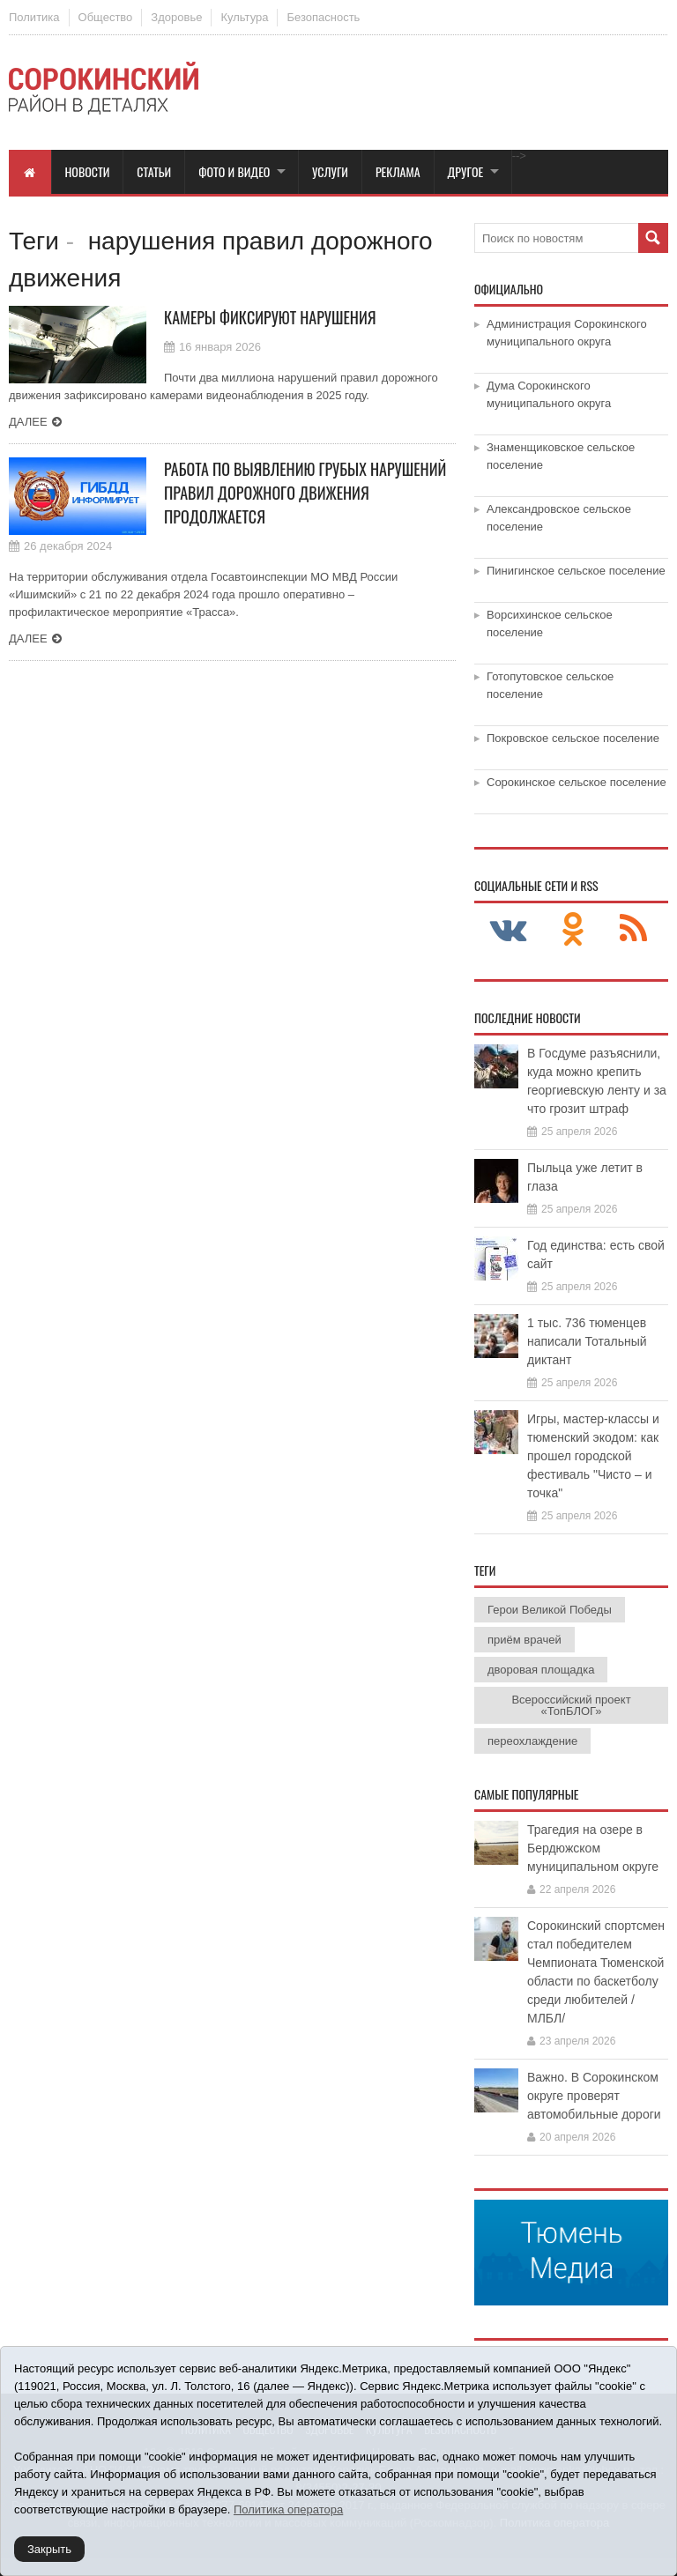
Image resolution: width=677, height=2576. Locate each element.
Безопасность (323, 17)
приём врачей (524, 1639)
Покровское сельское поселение (573, 738)
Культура (244, 17)
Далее (28, 421)
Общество (105, 17)
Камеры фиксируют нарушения (270, 317)
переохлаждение (532, 1741)
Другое (466, 171)
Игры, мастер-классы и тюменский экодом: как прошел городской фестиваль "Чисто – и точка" (593, 1456)
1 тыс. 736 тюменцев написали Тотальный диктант (587, 1341)
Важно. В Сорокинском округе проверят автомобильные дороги (594, 2095)
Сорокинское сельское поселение (576, 782)
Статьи (154, 171)
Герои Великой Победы (549, 1609)
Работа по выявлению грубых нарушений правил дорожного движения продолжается (305, 492)
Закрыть (49, 2549)
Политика (34, 17)
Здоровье (176, 17)
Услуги (330, 171)
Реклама (398, 171)
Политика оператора (288, 2509)
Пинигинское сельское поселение (576, 570)
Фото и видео (234, 171)
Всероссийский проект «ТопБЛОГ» (570, 1705)
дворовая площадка (540, 1669)
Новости (87, 171)
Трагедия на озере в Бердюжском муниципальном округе (592, 1848)
